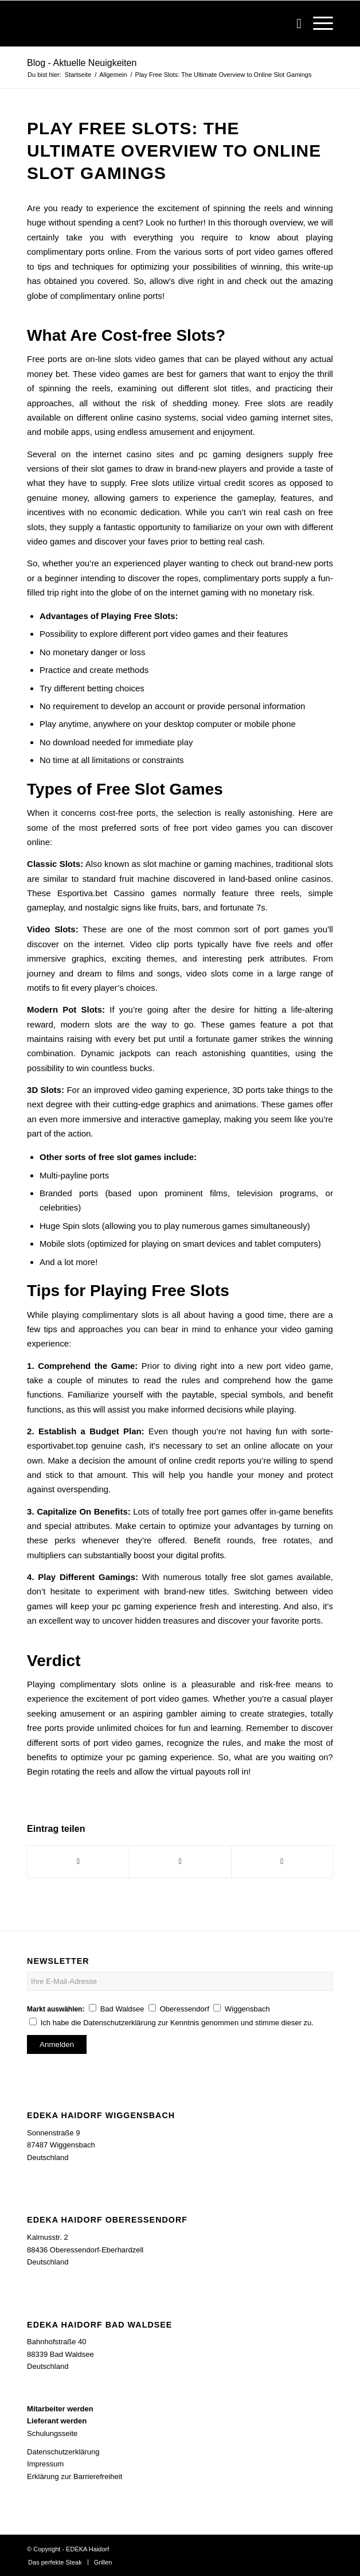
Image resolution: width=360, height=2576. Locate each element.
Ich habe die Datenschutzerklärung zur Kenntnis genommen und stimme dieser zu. (177, 2022)
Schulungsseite (52, 2433)
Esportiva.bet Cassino (100, 893)
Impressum (45, 2464)
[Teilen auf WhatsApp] (180, 1861)
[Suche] (293, 23)
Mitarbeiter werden (60, 2408)
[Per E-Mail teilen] (282, 1861)
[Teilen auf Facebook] (78, 1861)
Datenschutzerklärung (63, 2451)
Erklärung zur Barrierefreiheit (74, 2476)
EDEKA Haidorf (87, 2549)
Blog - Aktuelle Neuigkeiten (81, 63)
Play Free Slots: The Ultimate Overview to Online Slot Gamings (174, 150)
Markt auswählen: (55, 2009)
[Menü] (317, 23)
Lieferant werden (57, 2421)
